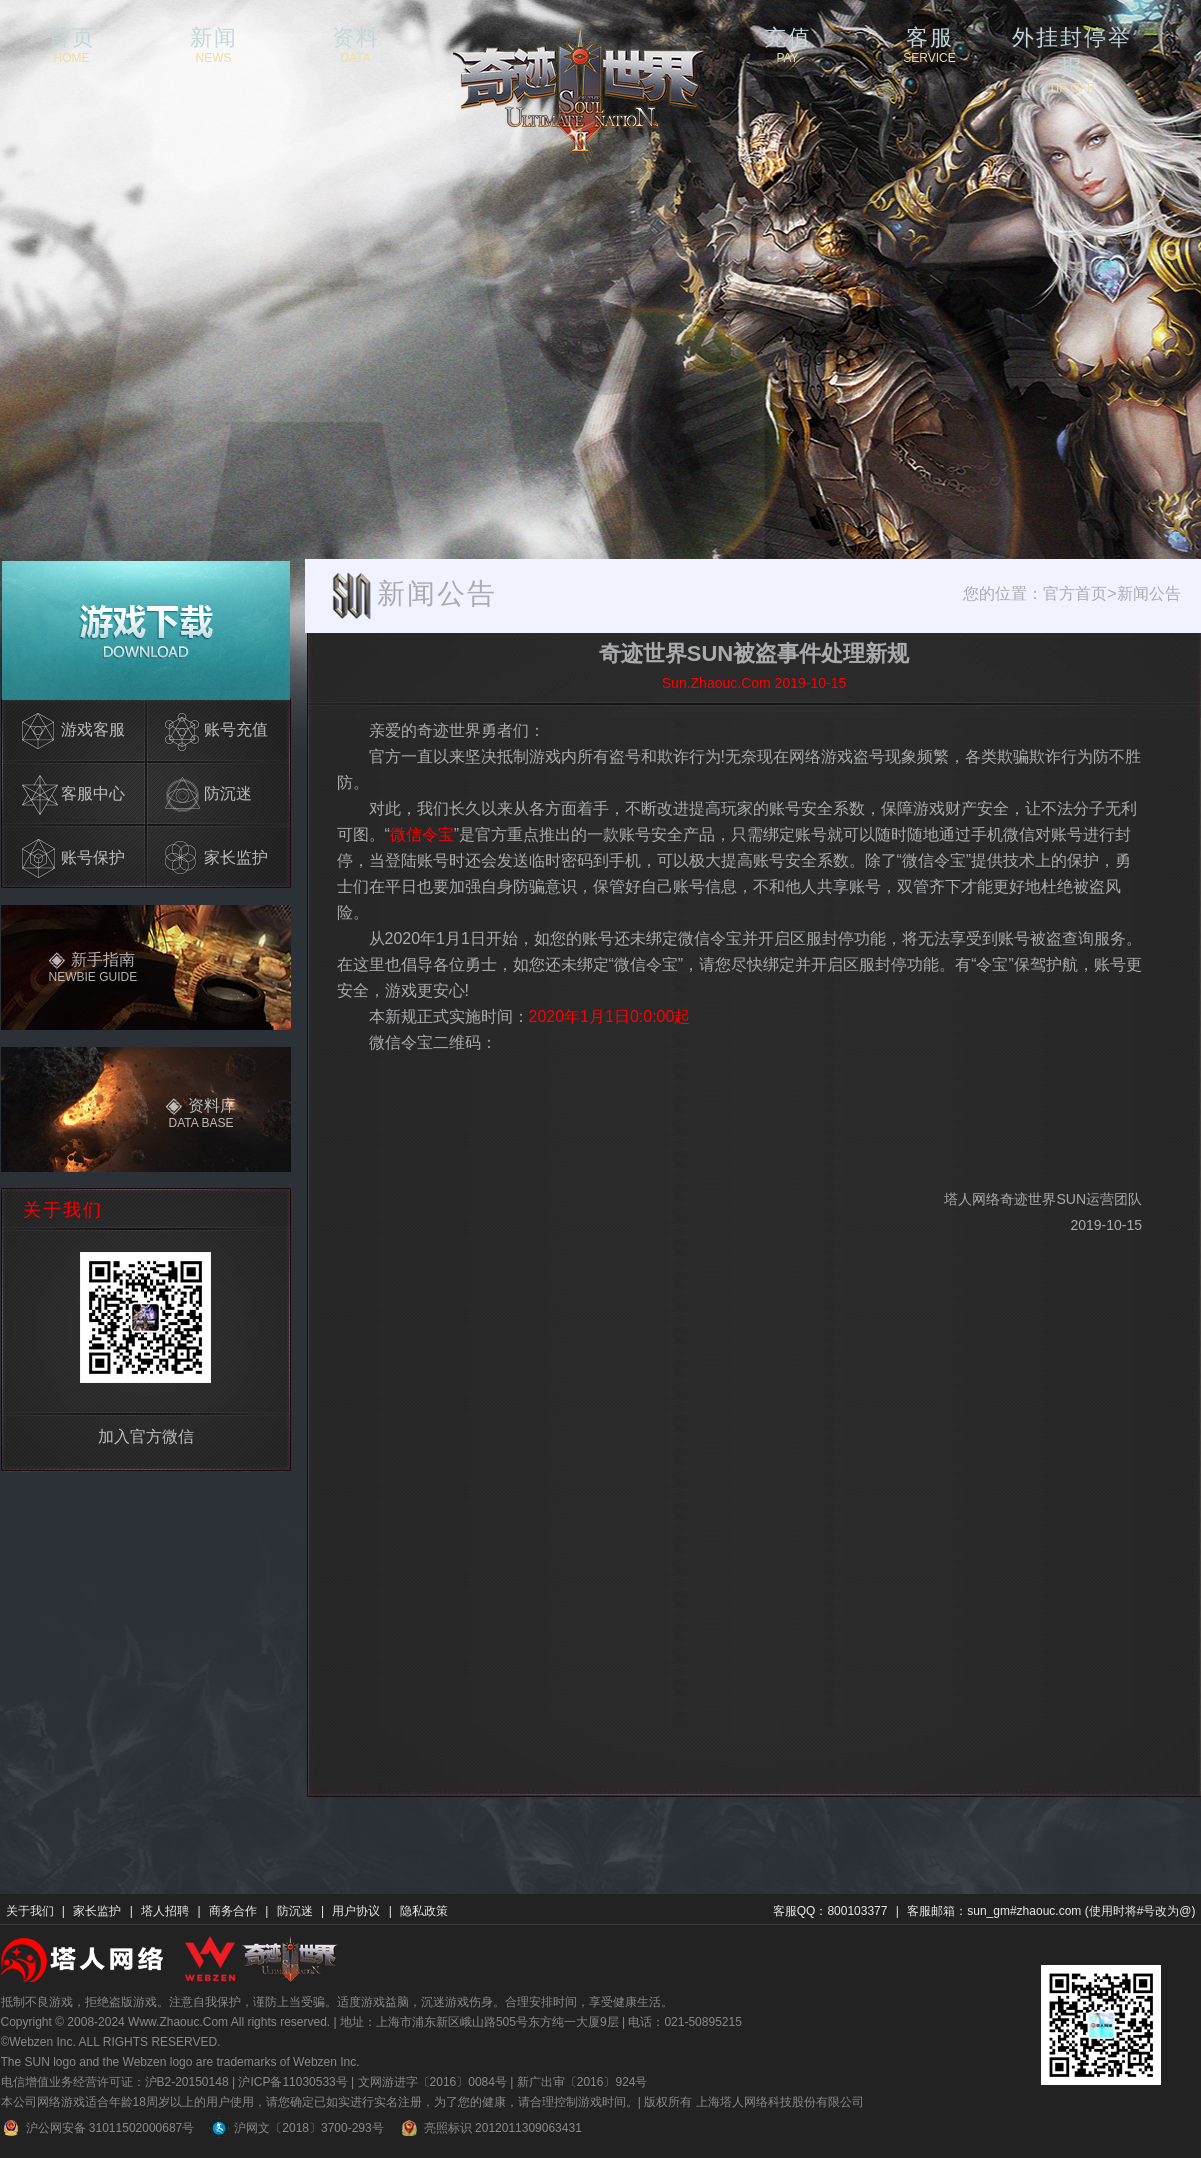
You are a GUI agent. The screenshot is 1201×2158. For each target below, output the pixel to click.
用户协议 (356, 1911)
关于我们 (30, 1911)
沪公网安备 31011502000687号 (98, 2128)
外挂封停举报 (1072, 44)
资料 (356, 44)
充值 (788, 44)
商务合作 (233, 1911)
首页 (72, 44)
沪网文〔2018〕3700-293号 (296, 2128)
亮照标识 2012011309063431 (490, 2128)
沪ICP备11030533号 (292, 2082)
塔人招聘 (165, 1911)
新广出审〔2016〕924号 (582, 2082)
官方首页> (1079, 593)
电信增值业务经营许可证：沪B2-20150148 (115, 2082)
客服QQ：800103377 (830, 1911)
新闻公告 (1149, 593)
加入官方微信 (146, 1436)
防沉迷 (295, 1911)
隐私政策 (424, 1911)
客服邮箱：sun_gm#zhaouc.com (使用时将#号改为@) (1051, 1911)
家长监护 (97, 1911)
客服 (930, 44)
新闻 (214, 44)
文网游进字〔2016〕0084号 (432, 2082)
